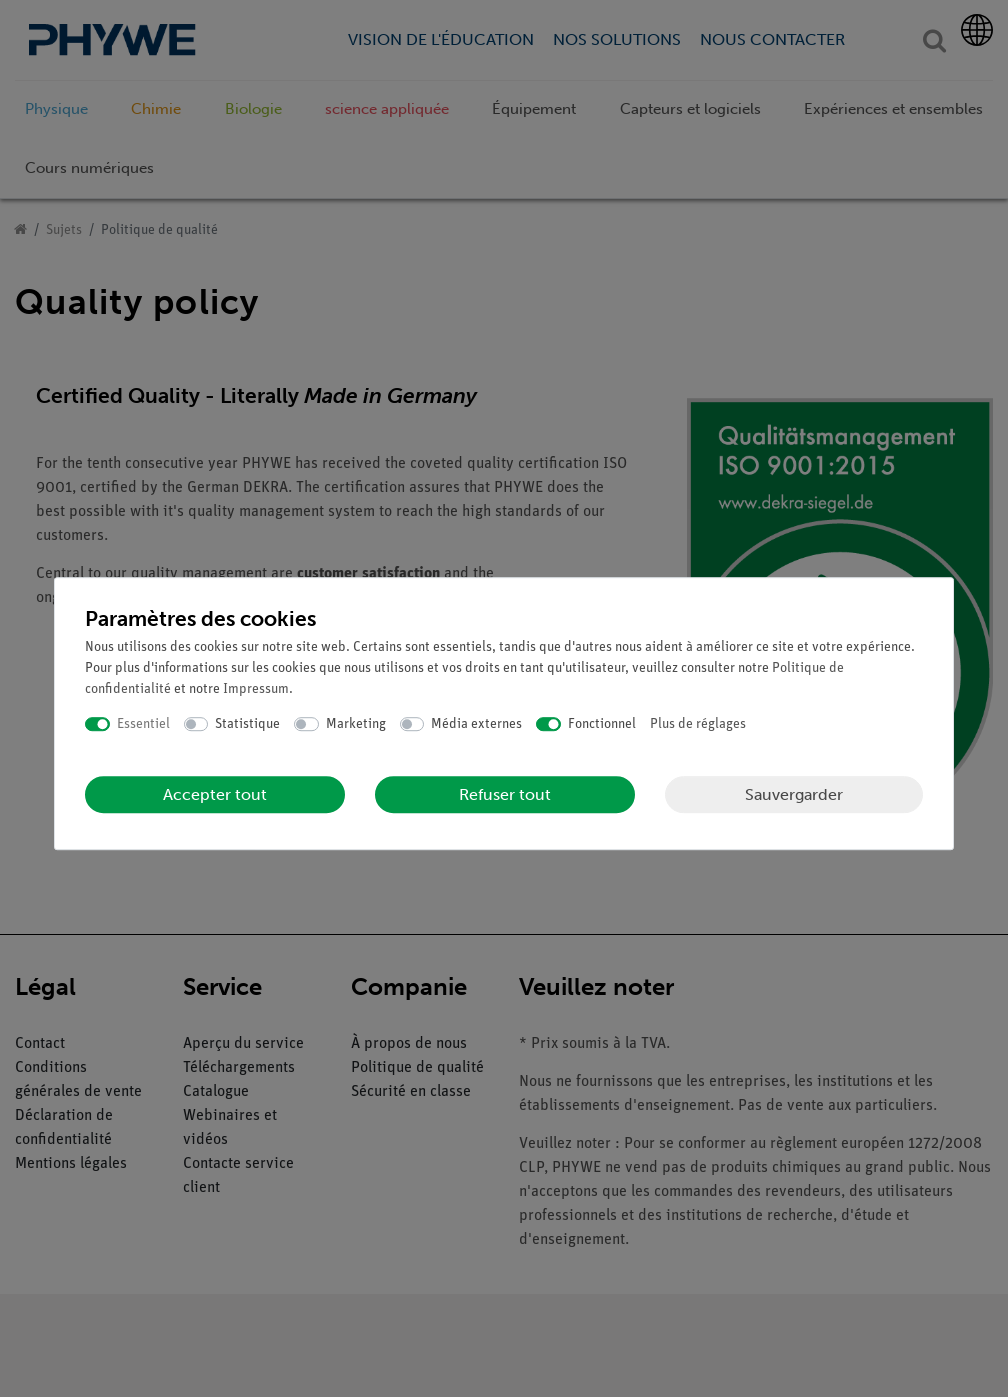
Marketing (356, 724)
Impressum (256, 689)
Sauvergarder (794, 794)
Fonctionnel (602, 724)
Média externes (476, 724)
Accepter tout (215, 794)
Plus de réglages (698, 724)
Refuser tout (505, 794)
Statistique (247, 724)
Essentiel (143, 724)
